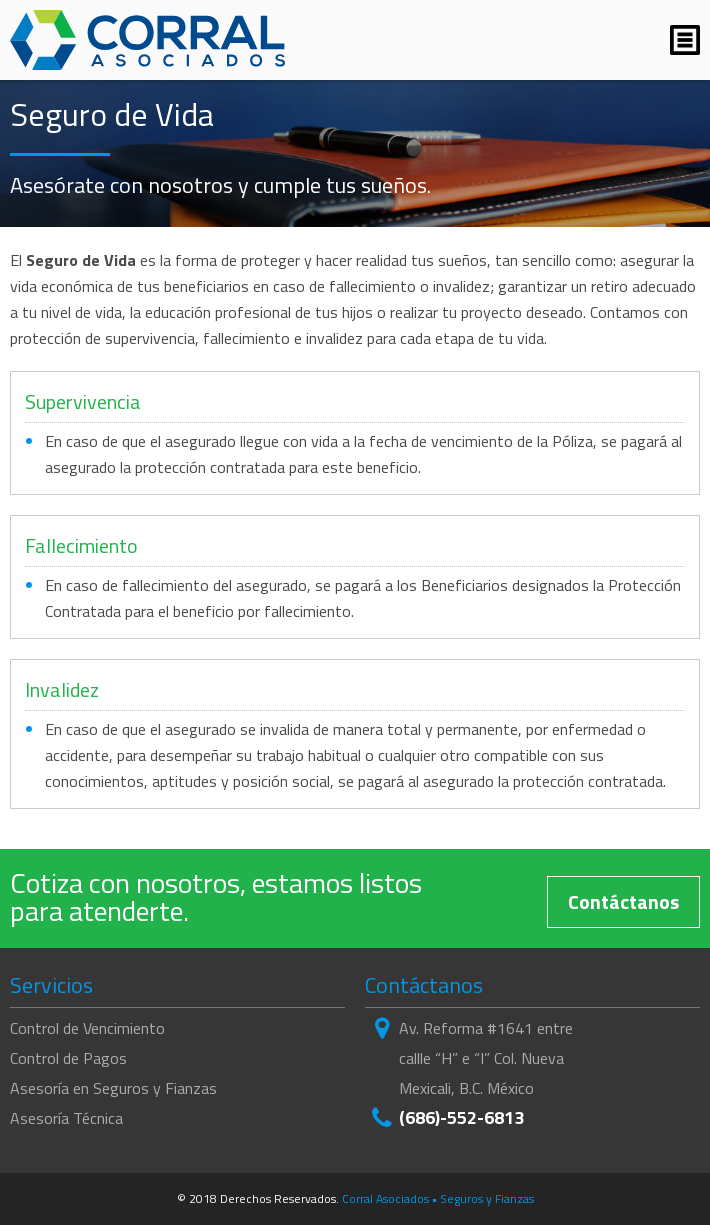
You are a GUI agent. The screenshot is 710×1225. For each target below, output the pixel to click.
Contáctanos (623, 901)
